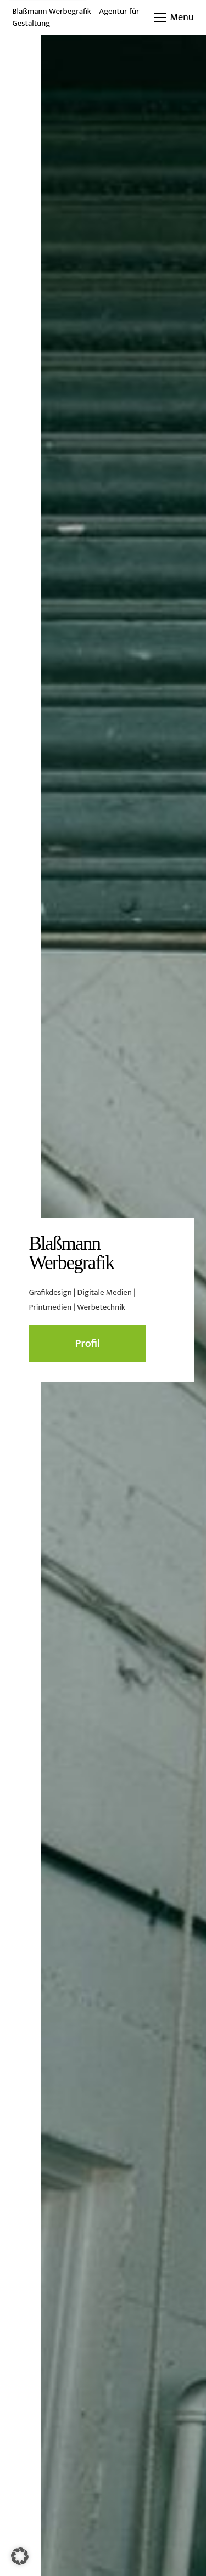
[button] (174, 17)
